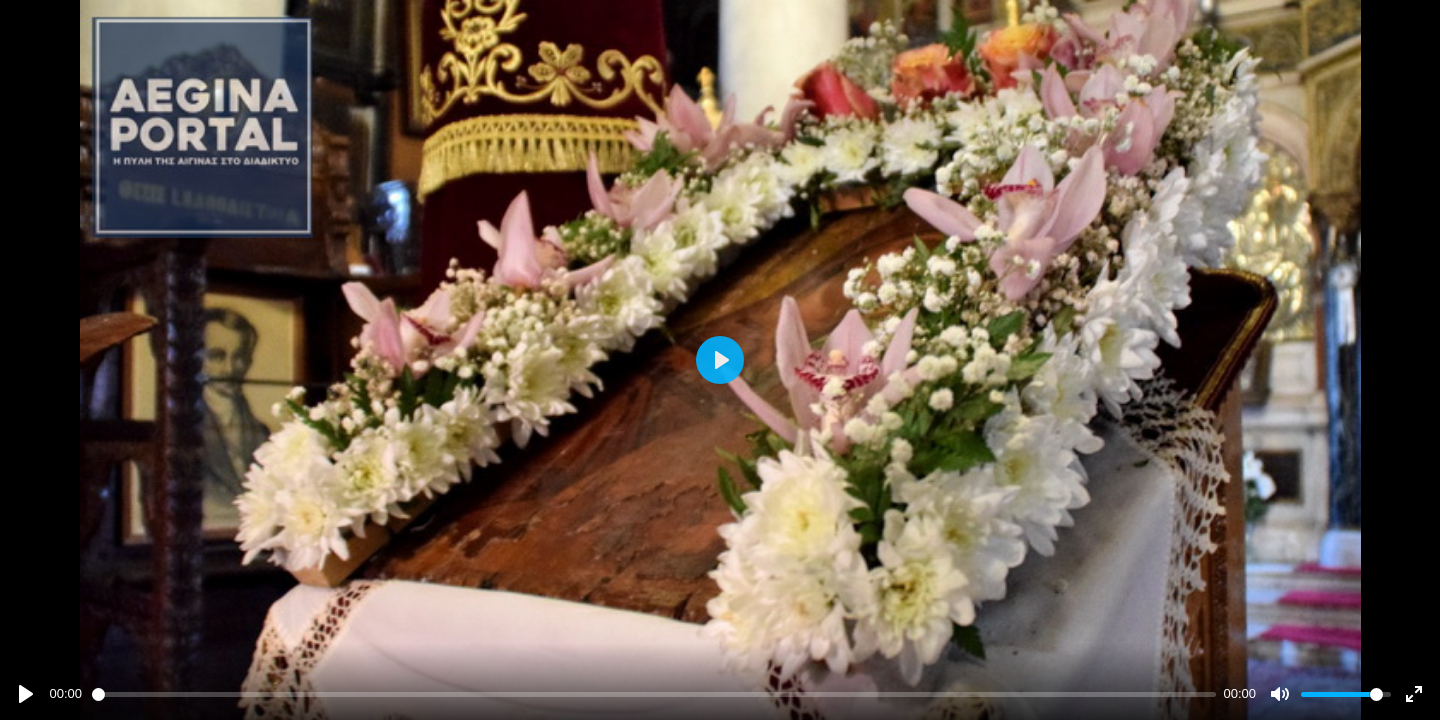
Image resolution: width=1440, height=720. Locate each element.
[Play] (26, 694)
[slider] (654, 694)
